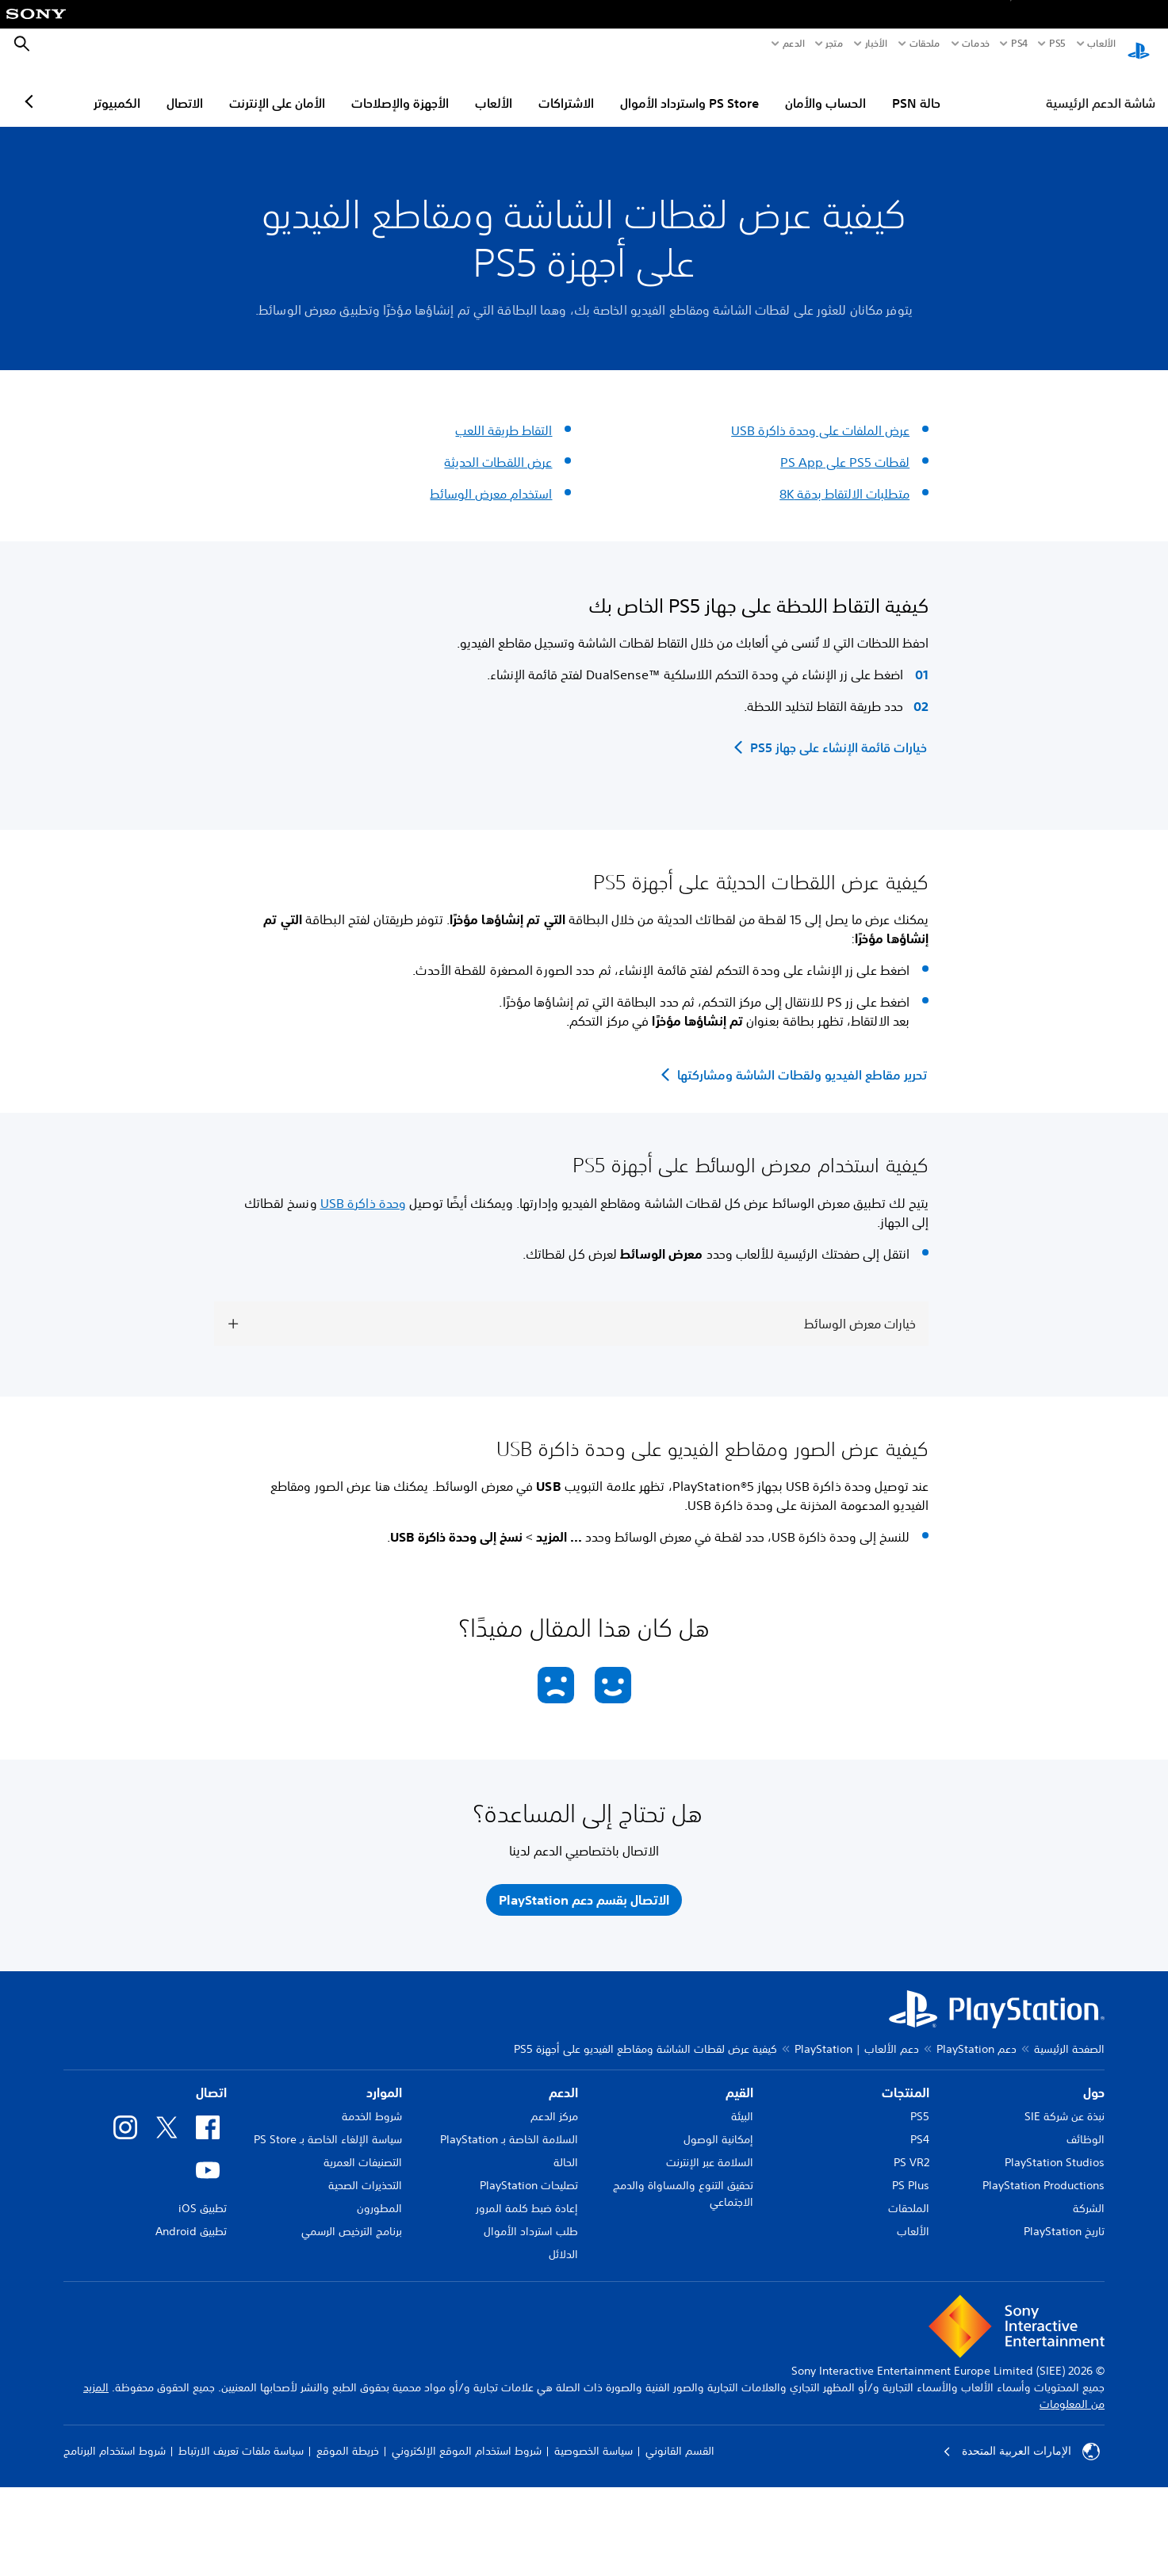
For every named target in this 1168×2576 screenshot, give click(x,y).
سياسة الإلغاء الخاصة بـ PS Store (328, 2317)
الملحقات (908, 2386)
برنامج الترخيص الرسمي (351, 2409)
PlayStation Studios (1055, 2340)
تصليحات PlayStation (529, 2363)
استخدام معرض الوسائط (491, 479)
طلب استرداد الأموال (531, 2409)
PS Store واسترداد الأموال (758, 88)
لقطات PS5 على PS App (845, 447)
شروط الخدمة (372, 2294)
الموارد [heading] (384, 2271)
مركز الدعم (554, 2294)
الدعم (794, 43)
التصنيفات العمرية (363, 2340)
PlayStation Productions (1043, 2363)
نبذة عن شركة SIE (1064, 2294)
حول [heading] (1094, 2271)
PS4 (1019, 43)
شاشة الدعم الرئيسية (1100, 88)
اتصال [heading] (211, 2271)
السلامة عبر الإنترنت (709, 2340)
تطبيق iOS (202, 2386)
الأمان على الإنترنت (346, 88)
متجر (834, 43)
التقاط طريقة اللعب (503, 415)
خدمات (976, 43)
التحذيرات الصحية (365, 2363)
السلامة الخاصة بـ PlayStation (509, 2317)
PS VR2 (911, 2340)
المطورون (379, 2386)
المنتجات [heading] (905, 2271)
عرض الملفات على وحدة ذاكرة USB (820, 415)
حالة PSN (985, 88)
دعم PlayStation (976, 2227)
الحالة (565, 2340)
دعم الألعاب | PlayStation (857, 2227)
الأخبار (876, 43)
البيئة (742, 2294)
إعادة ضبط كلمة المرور (527, 2386)
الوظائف (1086, 2317)
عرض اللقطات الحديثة (498, 447)
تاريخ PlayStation (1064, 2409)
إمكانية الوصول (718, 2317)
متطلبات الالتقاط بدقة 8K (844, 479)
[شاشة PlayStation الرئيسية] (1138, 44)
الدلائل (563, 2432)
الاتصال (254, 88)
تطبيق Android (191, 2409)
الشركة (1089, 2386)
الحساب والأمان (894, 88)
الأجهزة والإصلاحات (469, 88)
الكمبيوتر (186, 88)
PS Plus (910, 2363)
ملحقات (925, 43)
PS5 (919, 2294)
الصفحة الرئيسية (1069, 2227)
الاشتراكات (635, 88)
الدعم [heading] (563, 2271)
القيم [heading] (739, 2271)
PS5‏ (1057, 43)
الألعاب (1101, 43)
